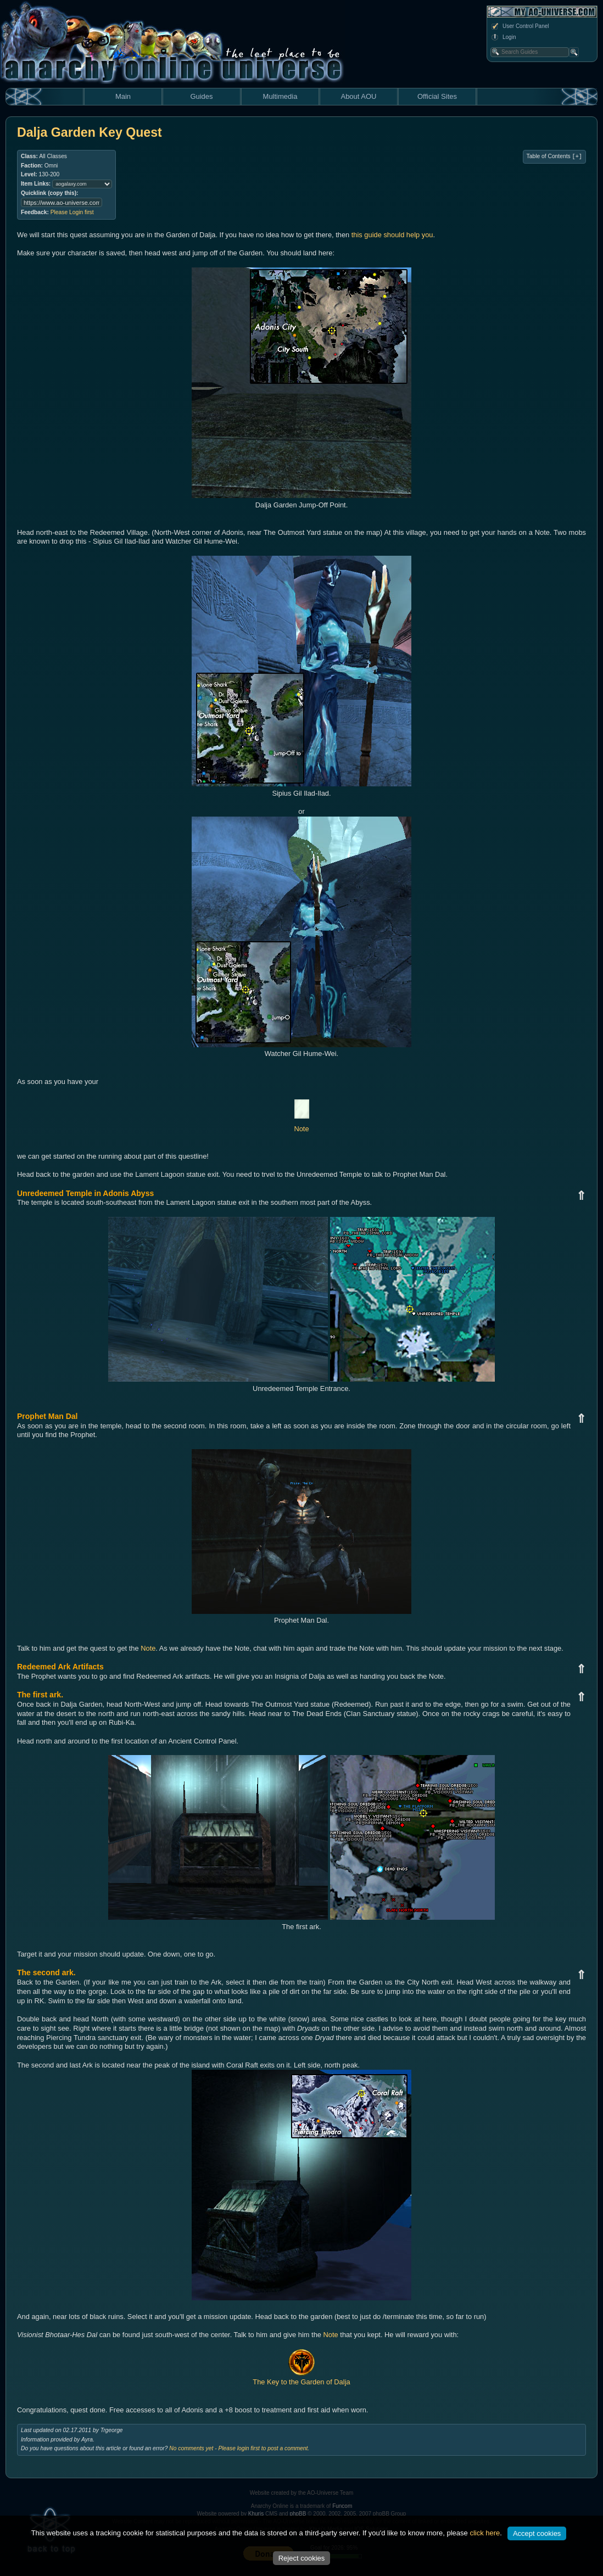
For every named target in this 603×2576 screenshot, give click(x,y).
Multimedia (280, 96)
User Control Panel (519, 26)
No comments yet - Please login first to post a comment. (239, 2448)
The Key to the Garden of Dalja (301, 2378)
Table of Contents (554, 156)
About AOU (358, 96)
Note (148, 1648)
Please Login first (72, 212)
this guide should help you (392, 235)
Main (123, 96)
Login (503, 37)
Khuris (256, 2514)
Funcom (342, 2506)
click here (485, 2533)
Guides (201, 96)
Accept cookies (537, 2533)
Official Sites (437, 96)
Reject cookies (301, 2558)
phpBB (297, 2514)
